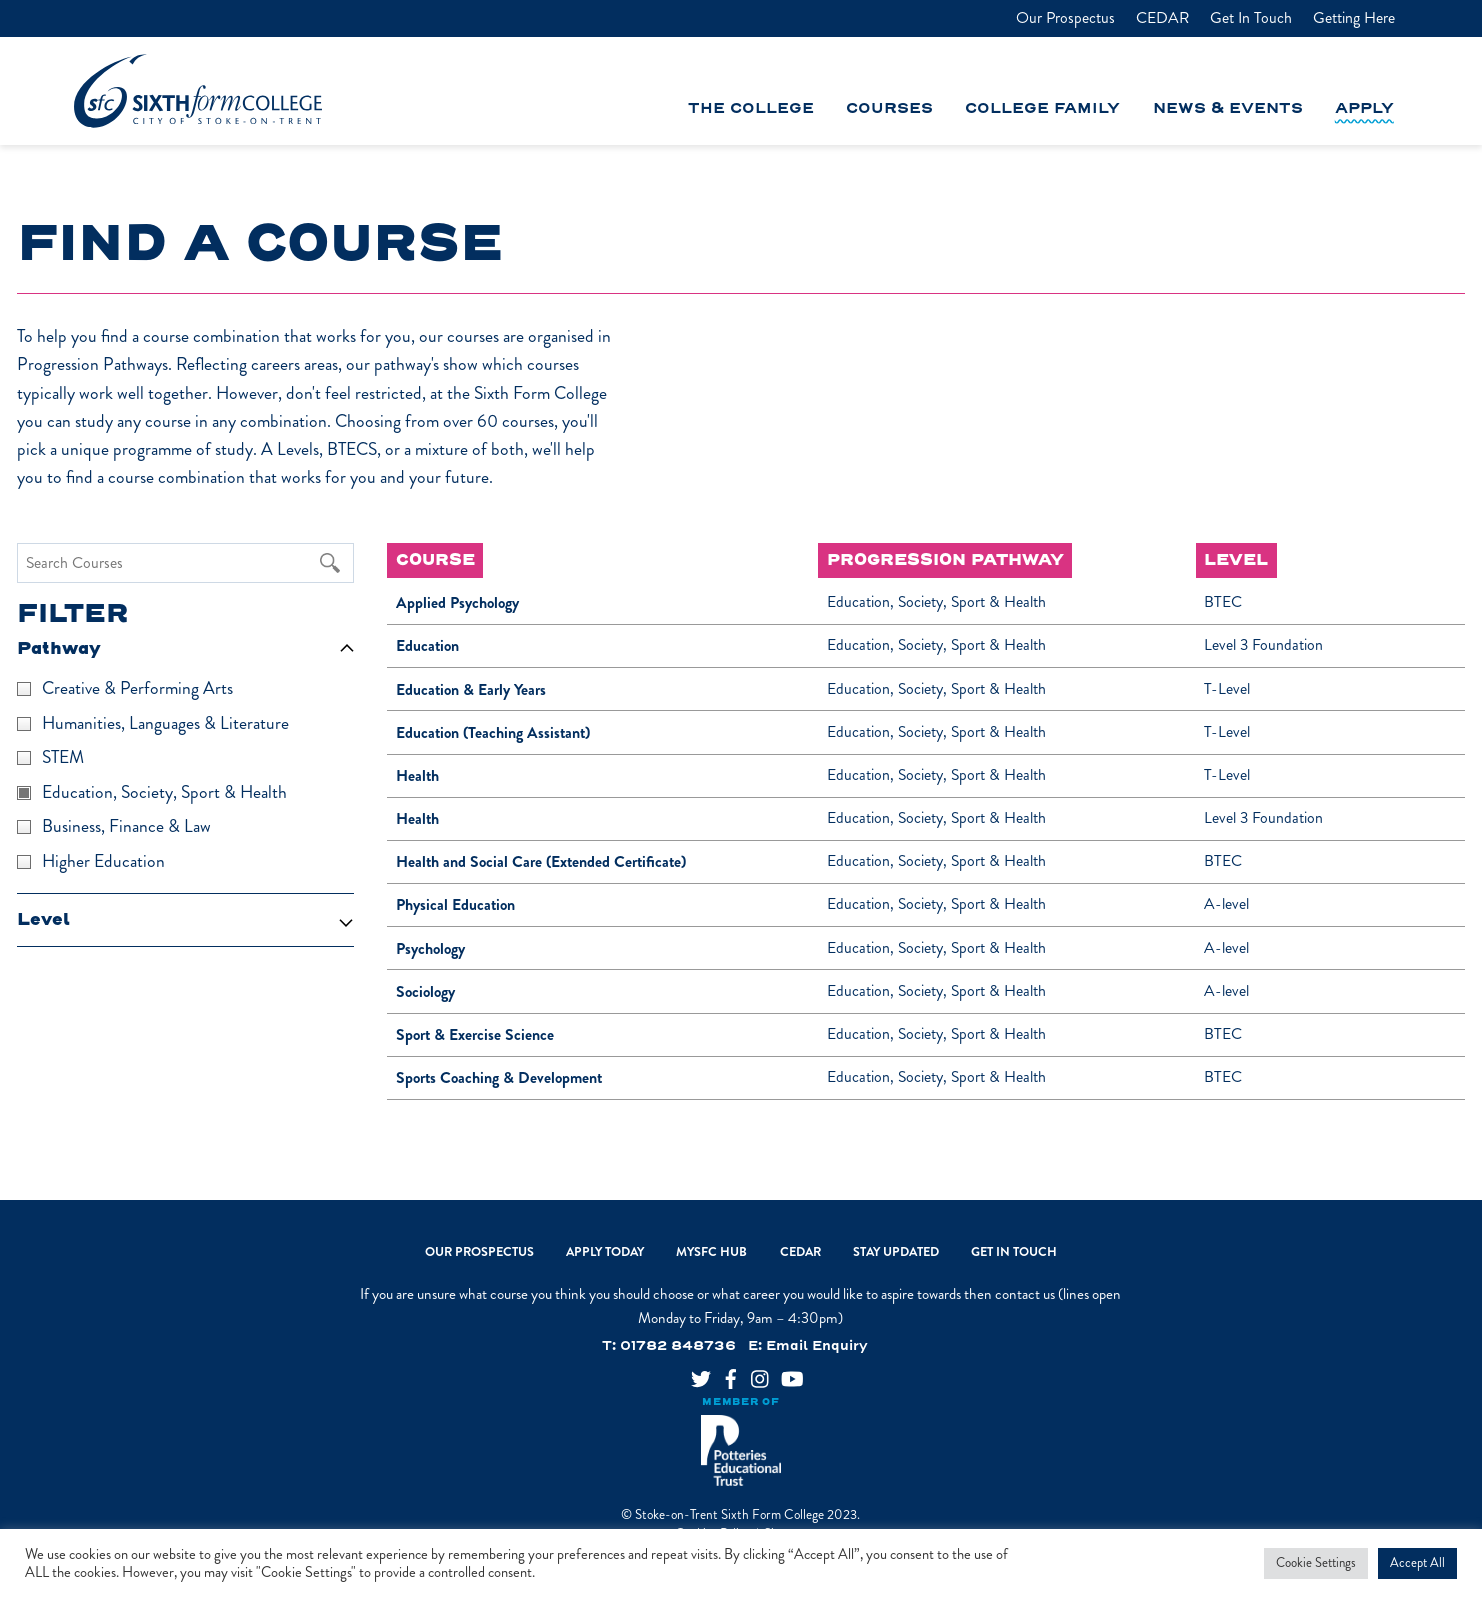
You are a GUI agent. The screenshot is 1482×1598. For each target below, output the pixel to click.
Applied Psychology (457, 602)
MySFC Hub (711, 1252)
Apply (1364, 110)
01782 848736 (678, 1346)
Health (417, 775)
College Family (1042, 110)
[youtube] (783, 1372)
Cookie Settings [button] (1316, 1563)
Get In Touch (1251, 18)
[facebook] (723, 1372)
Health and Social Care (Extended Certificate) (541, 861)
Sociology (425, 991)
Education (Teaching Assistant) (493, 732)
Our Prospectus (1065, 18)
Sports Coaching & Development (499, 1077)
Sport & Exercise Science (475, 1034)
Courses (889, 110)
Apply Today (605, 1252)
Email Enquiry (817, 1346)
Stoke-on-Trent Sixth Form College (729, 1514)
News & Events (1228, 110)
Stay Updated (896, 1252)
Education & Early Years (471, 689)
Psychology (430, 948)
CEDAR (1162, 18)
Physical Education (455, 904)
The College (751, 110)
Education (427, 645)
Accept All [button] (1417, 1563)
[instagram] (753, 1372)
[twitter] (693, 1372)
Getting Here (1354, 18)
